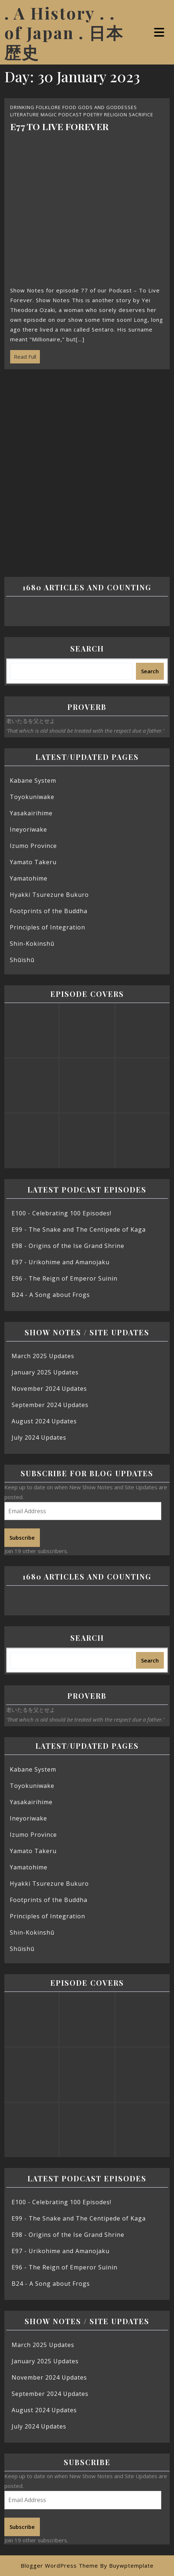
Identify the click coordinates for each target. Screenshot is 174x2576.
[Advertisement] (87, 468)
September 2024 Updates (50, 1405)
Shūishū (22, 960)
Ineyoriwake (28, 829)
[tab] (160, 32)
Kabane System (33, 781)
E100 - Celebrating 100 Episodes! (61, 1213)
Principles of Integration (47, 927)
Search (87, 648)
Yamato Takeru (33, 862)
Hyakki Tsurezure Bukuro (49, 895)
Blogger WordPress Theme (59, 2565)
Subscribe (22, 1537)
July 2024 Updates (39, 1437)
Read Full (23, 355)
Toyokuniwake (32, 797)
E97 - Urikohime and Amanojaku (60, 1262)
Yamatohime (28, 878)
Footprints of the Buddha (48, 911)
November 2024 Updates (49, 1389)
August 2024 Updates (44, 1421)
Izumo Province (33, 846)
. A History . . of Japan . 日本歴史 (64, 32)
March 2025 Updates (43, 1356)
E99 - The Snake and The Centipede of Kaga (79, 1229)
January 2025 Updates (45, 1372)
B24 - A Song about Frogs (51, 1295)
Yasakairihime (31, 813)
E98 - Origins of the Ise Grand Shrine (68, 1246)
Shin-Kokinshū (32, 944)
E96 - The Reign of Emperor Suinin (64, 1278)
